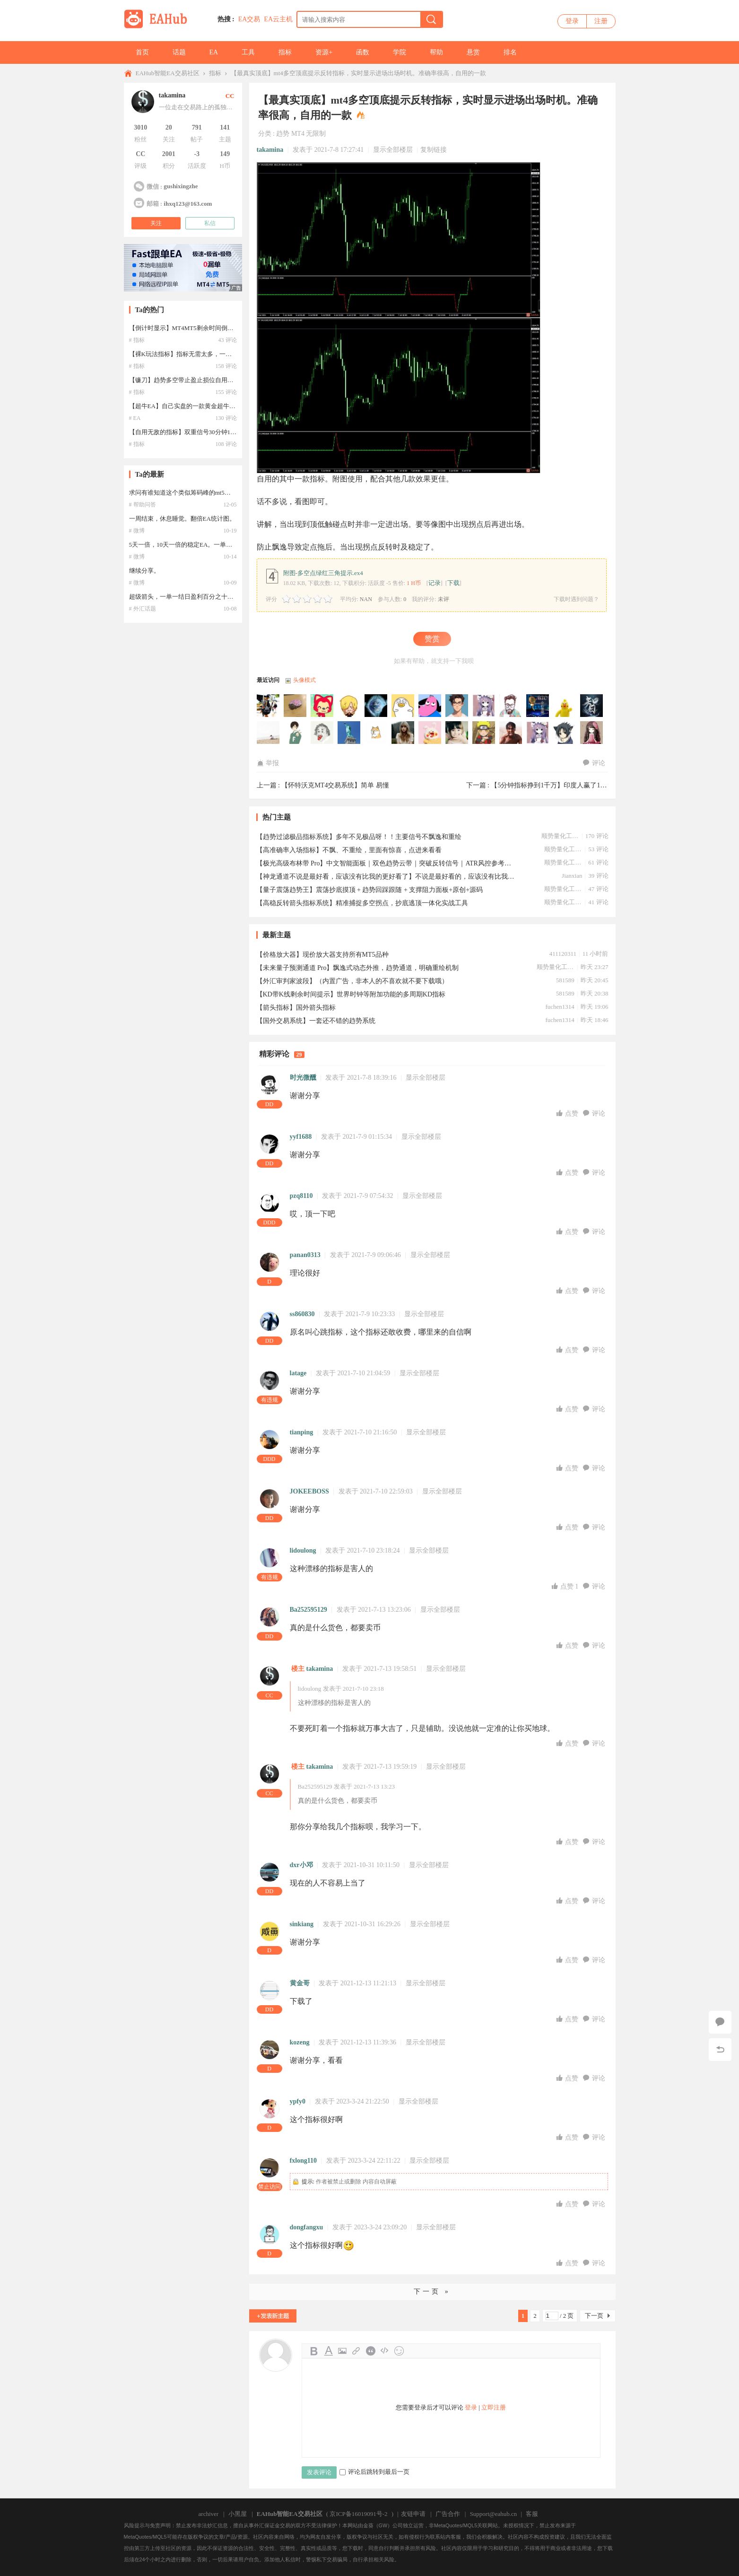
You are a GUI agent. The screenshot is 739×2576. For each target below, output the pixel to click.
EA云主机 (278, 19)
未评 (443, 599)
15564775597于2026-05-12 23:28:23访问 (457, 733)
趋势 (282, 133)
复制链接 (433, 149)
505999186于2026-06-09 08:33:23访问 (268, 733)
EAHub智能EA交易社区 (168, 73)
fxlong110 (303, 2160)
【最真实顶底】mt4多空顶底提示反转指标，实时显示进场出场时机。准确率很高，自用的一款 (358, 73)
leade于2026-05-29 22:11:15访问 (349, 733)
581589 (565, 980)
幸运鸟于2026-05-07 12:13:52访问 (592, 733)
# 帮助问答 (142, 504)
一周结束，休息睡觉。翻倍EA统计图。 (182, 518)
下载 (453, 582)
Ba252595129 (308, 1609)
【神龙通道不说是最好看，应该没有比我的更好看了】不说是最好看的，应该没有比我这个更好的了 (386, 876)
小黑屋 (237, 2513)
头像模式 (304, 680)
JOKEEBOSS (309, 1491)
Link (356, 2351)
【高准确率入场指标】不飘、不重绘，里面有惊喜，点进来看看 (349, 850)
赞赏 (432, 639)
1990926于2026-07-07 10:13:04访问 (295, 706)
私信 (210, 223)
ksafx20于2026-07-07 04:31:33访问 (322, 706)
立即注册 (493, 2407)
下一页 (594, 2315)
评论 (594, 763)
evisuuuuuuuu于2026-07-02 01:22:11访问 (403, 706)
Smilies (399, 2351)
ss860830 (302, 1314)
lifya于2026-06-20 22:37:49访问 (538, 706)
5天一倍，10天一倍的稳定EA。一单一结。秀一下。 (199, 544)
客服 (532, 2513)
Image (342, 2351)
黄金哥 (300, 1983)
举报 (268, 763)
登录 (572, 21)
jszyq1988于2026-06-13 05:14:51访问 (592, 706)
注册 (601, 21)
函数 (362, 52)
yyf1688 (301, 1136)
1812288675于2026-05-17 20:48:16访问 (430, 733)
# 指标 (137, 340)
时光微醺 (303, 1077)
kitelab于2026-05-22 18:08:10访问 (403, 733)
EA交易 (249, 19)
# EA (135, 418)
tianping (301, 1432)
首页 (142, 52)
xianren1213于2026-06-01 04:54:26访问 (322, 733)
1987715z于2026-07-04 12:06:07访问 (376, 706)
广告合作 (447, 2513)
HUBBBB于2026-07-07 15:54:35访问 (268, 706)
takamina (270, 149)
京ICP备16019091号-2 (358, 2513)
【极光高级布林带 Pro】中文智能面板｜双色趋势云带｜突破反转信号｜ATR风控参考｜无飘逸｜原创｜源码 (386, 863)
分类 (264, 133)
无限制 (316, 133)
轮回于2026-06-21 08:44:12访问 (457, 706)
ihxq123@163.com (188, 203)
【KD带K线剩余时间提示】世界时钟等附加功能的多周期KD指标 (351, 994)
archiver (209, 2513)
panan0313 (305, 1254)
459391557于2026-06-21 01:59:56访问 (511, 706)
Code (385, 2351)
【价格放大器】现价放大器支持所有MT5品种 (322, 954)
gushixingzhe (181, 186)
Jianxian (572, 875)
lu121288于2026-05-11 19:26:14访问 (484, 733)
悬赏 (473, 52)
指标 (285, 52)
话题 (179, 52)
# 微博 (137, 530)
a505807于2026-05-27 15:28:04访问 (376, 733)
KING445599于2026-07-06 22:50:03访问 (349, 706)
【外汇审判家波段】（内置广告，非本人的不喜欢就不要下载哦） (352, 981)
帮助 (436, 52)
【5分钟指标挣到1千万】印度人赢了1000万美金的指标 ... (573, 785)
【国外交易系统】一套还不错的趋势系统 (315, 1020)
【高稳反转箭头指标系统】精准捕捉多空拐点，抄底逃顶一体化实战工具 (362, 903)
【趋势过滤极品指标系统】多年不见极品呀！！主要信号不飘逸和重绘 (358, 836)
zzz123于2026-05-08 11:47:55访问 (565, 733)
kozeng (300, 2042)
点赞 (568, 1113)
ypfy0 (297, 2101)
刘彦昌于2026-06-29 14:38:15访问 (430, 706)
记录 (434, 582)
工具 (248, 52)
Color (328, 2351)
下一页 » (432, 2291)
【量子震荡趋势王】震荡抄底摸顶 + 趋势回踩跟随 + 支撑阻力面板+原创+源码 (369, 889)
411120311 (562, 953)
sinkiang (302, 1924)
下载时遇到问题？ (576, 599)
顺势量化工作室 (560, 835)
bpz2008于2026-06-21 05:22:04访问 (484, 706)
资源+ (323, 52)
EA (213, 52)
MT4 (297, 133)
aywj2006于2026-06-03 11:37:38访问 (295, 733)
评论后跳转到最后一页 (374, 2471)
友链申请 (413, 2513)
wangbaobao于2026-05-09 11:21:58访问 (538, 733)
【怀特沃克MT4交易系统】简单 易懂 (335, 785)
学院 (399, 52)
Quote (370, 2351)
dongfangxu (306, 2227)
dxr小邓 (301, 1865)
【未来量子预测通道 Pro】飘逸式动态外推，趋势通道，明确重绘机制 (357, 967)
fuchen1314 (559, 1006)
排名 (510, 52)
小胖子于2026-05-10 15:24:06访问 (511, 733)
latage (298, 1373)
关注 (156, 223)
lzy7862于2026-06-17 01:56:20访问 (565, 706)
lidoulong (303, 1550)
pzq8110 (301, 1195)
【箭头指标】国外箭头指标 (296, 1007)
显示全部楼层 (393, 149)
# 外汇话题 (142, 608)
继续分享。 (144, 570)
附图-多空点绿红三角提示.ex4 (323, 572)
